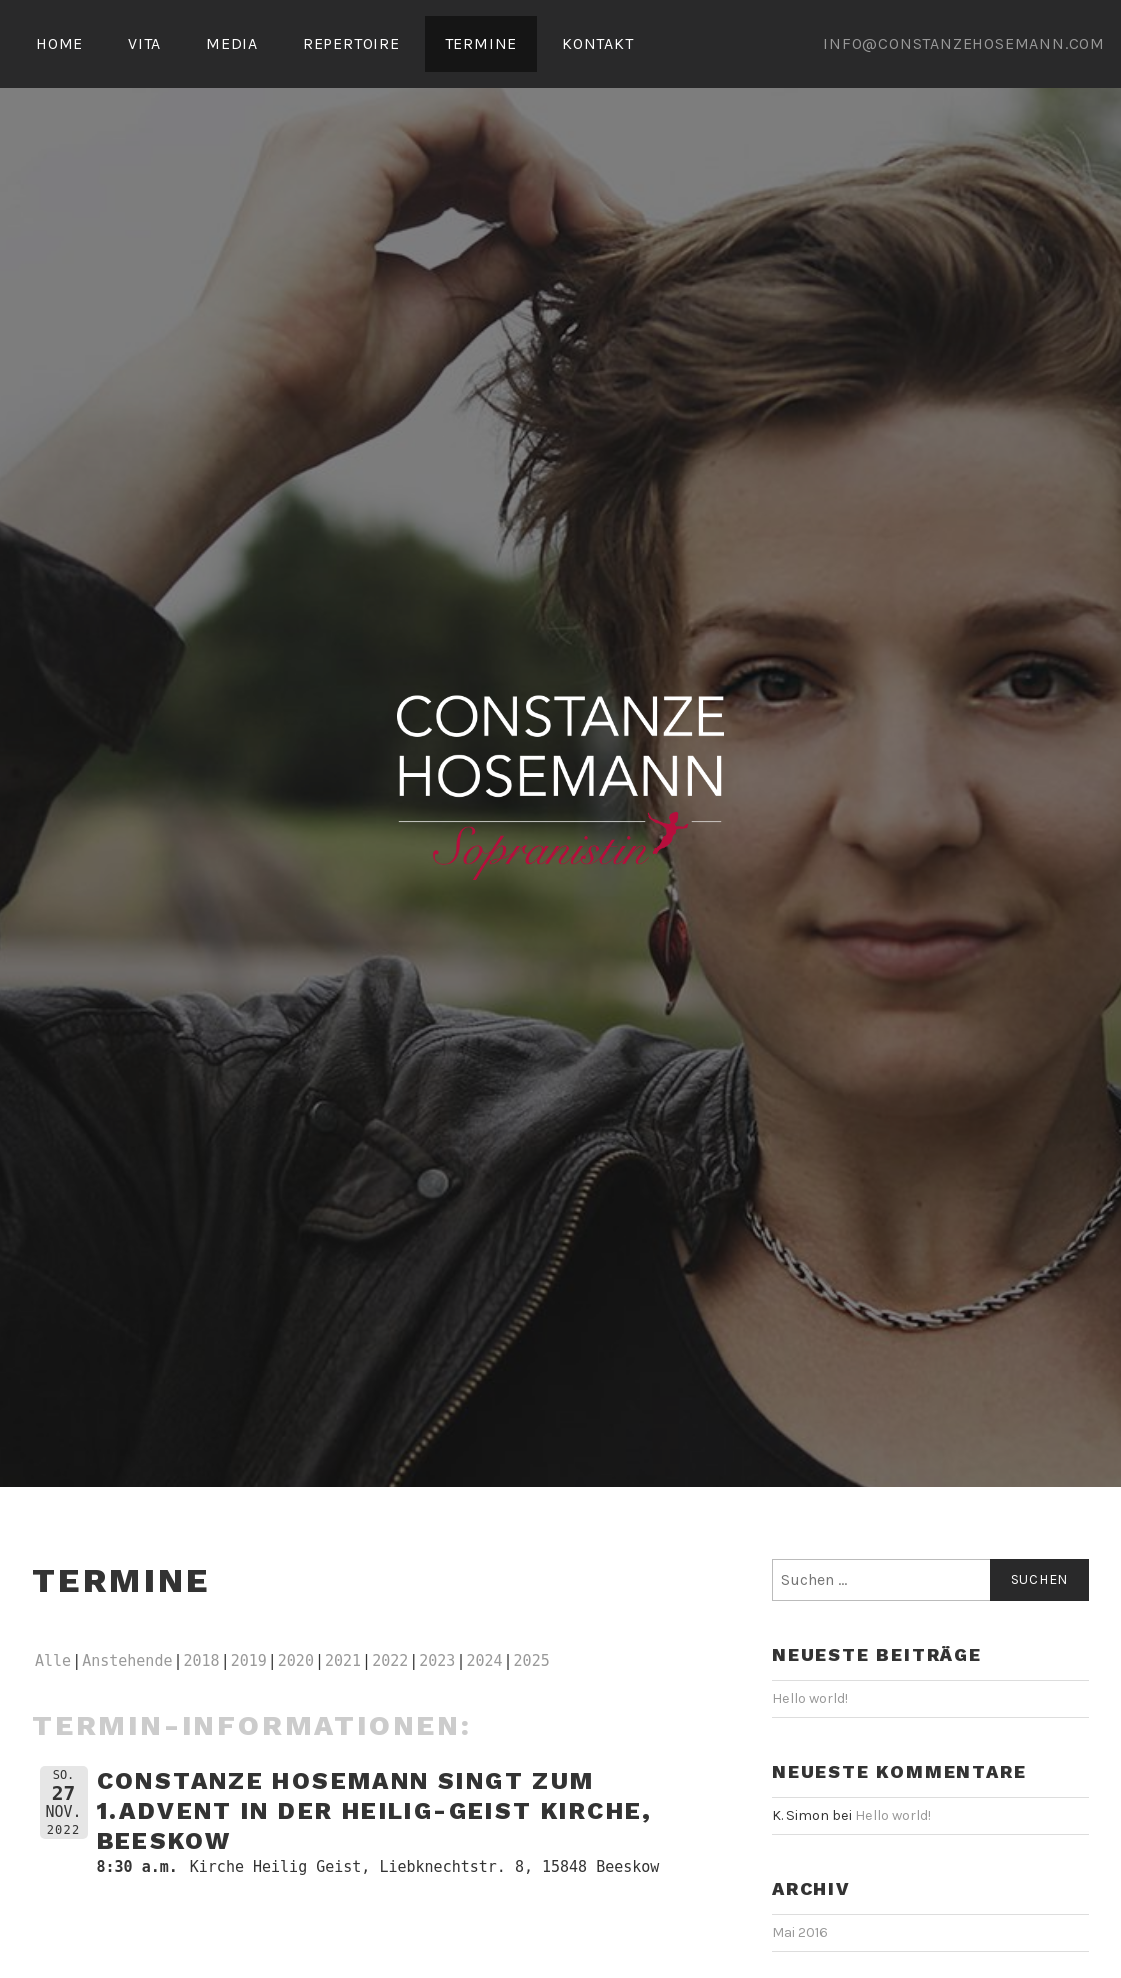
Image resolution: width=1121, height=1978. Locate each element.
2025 (532, 1661)
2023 (437, 1661)
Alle (53, 1661)
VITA (144, 43)
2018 (202, 1661)
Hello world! (810, 1698)
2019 (249, 1661)
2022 (390, 1661)
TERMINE (481, 43)
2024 (484, 1661)
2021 (343, 1661)
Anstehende (127, 1661)
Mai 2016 (800, 1932)
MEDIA (232, 43)
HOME (59, 43)
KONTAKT (598, 43)
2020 (296, 1661)
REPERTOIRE (351, 43)
